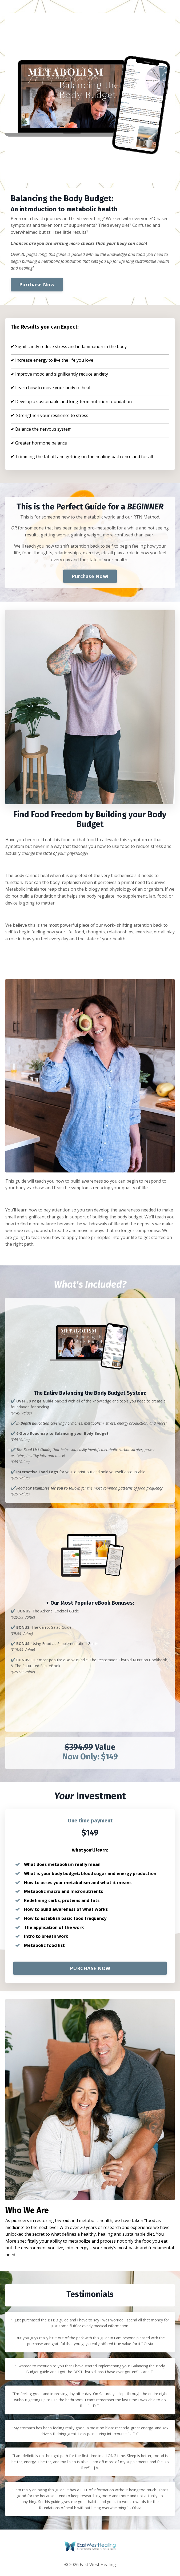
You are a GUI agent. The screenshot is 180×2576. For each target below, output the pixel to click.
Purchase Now (36, 284)
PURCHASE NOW (90, 1968)
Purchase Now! (90, 576)
